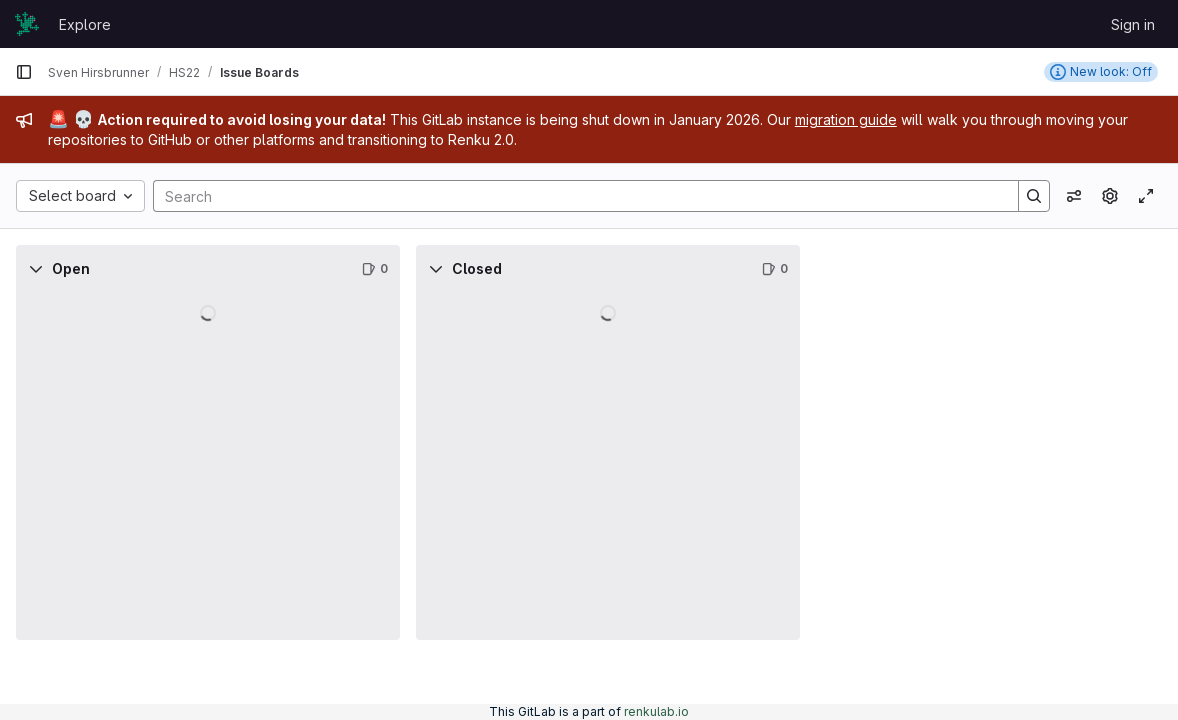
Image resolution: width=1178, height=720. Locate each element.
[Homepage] (27, 24)
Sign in (1133, 24)
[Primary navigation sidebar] (24, 72)
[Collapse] (36, 269)
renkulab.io (656, 711)
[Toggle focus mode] (1146, 196)
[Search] (576, 196)
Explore (85, 24)
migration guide (846, 119)
